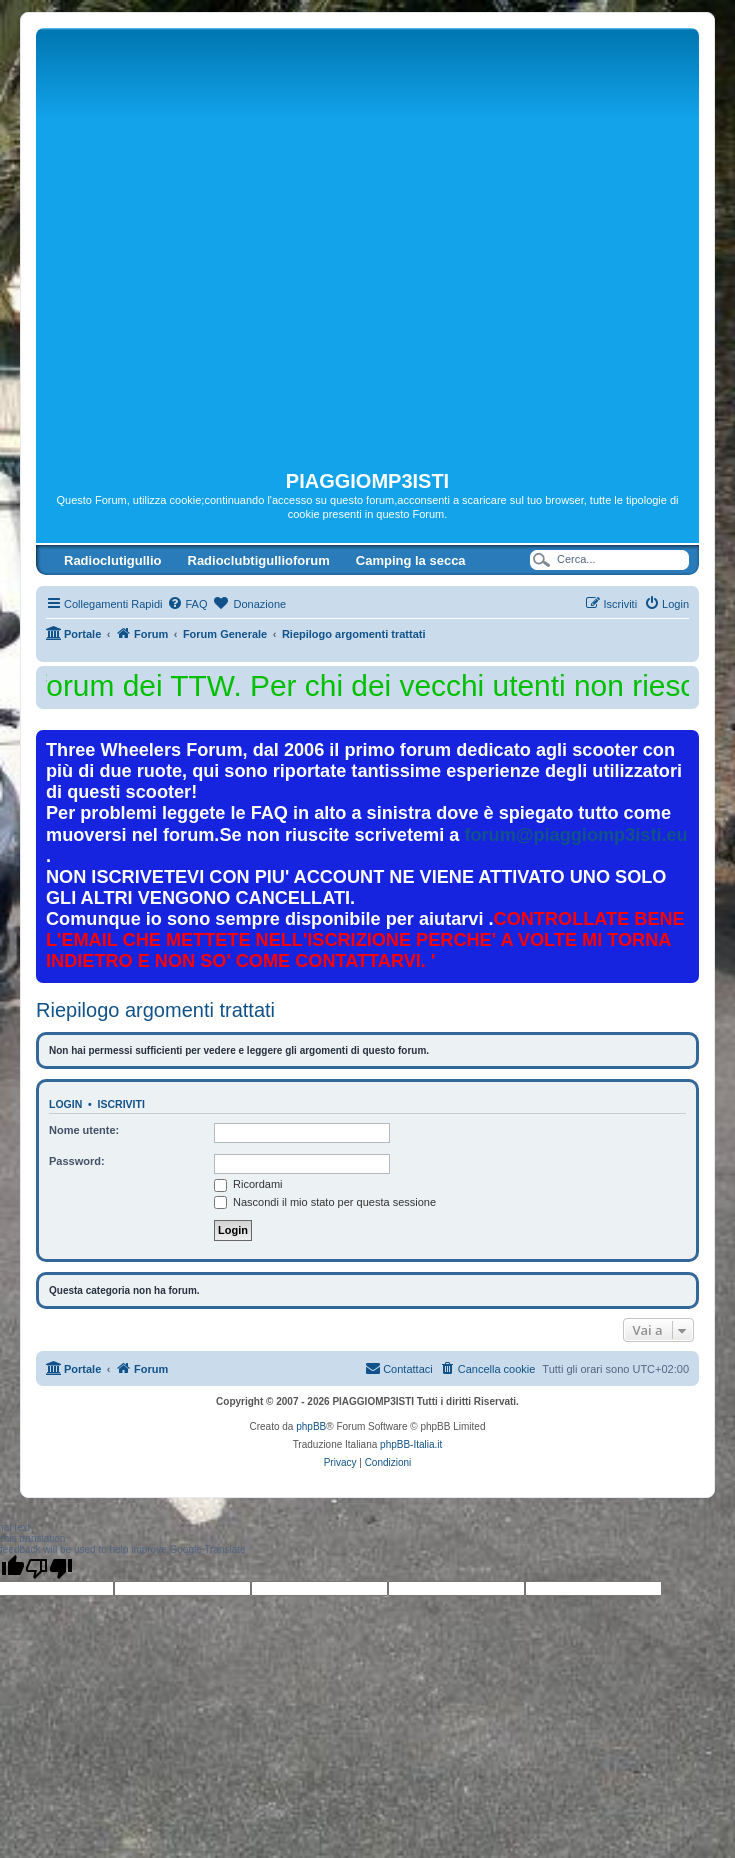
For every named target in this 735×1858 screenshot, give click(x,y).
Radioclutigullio (113, 560)
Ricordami (248, 1184)
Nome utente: (84, 1130)
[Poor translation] (49, 1568)
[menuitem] (187, 604)
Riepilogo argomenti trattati (155, 1010)
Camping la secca (411, 560)
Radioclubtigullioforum (259, 560)
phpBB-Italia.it (411, 1444)
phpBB (311, 1426)
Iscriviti (121, 1104)
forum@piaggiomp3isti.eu (575, 835)
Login (65, 1104)
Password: (77, 1161)
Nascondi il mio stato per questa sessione (325, 1202)
